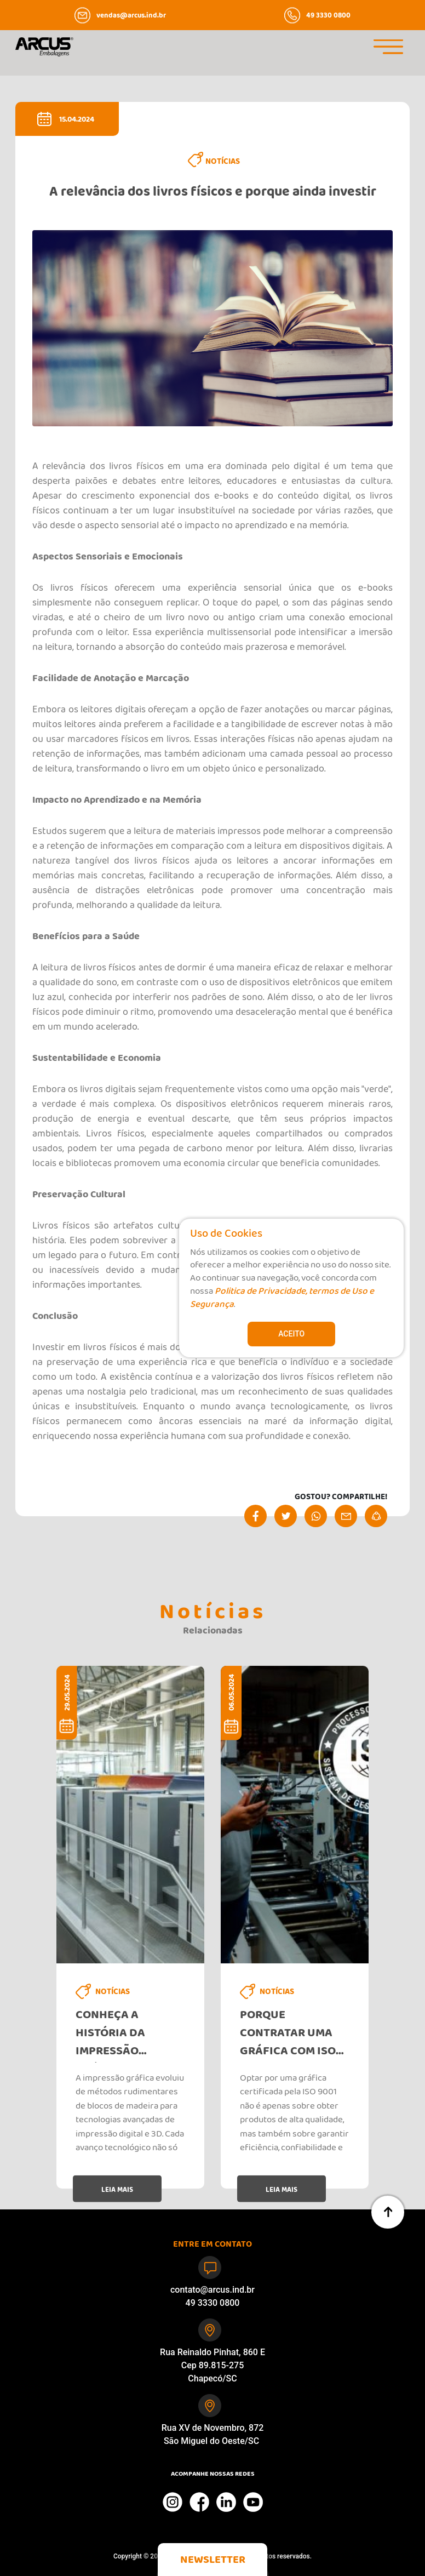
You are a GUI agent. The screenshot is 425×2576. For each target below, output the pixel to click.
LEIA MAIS (117, 2190)
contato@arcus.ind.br (212, 2290)
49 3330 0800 (328, 16)
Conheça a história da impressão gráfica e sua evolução (116, 2036)
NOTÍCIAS (222, 163)
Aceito (291, 1333)
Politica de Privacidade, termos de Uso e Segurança (282, 1300)
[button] (212, 2559)
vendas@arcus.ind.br (131, 16)
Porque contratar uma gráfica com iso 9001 (288, 2036)
